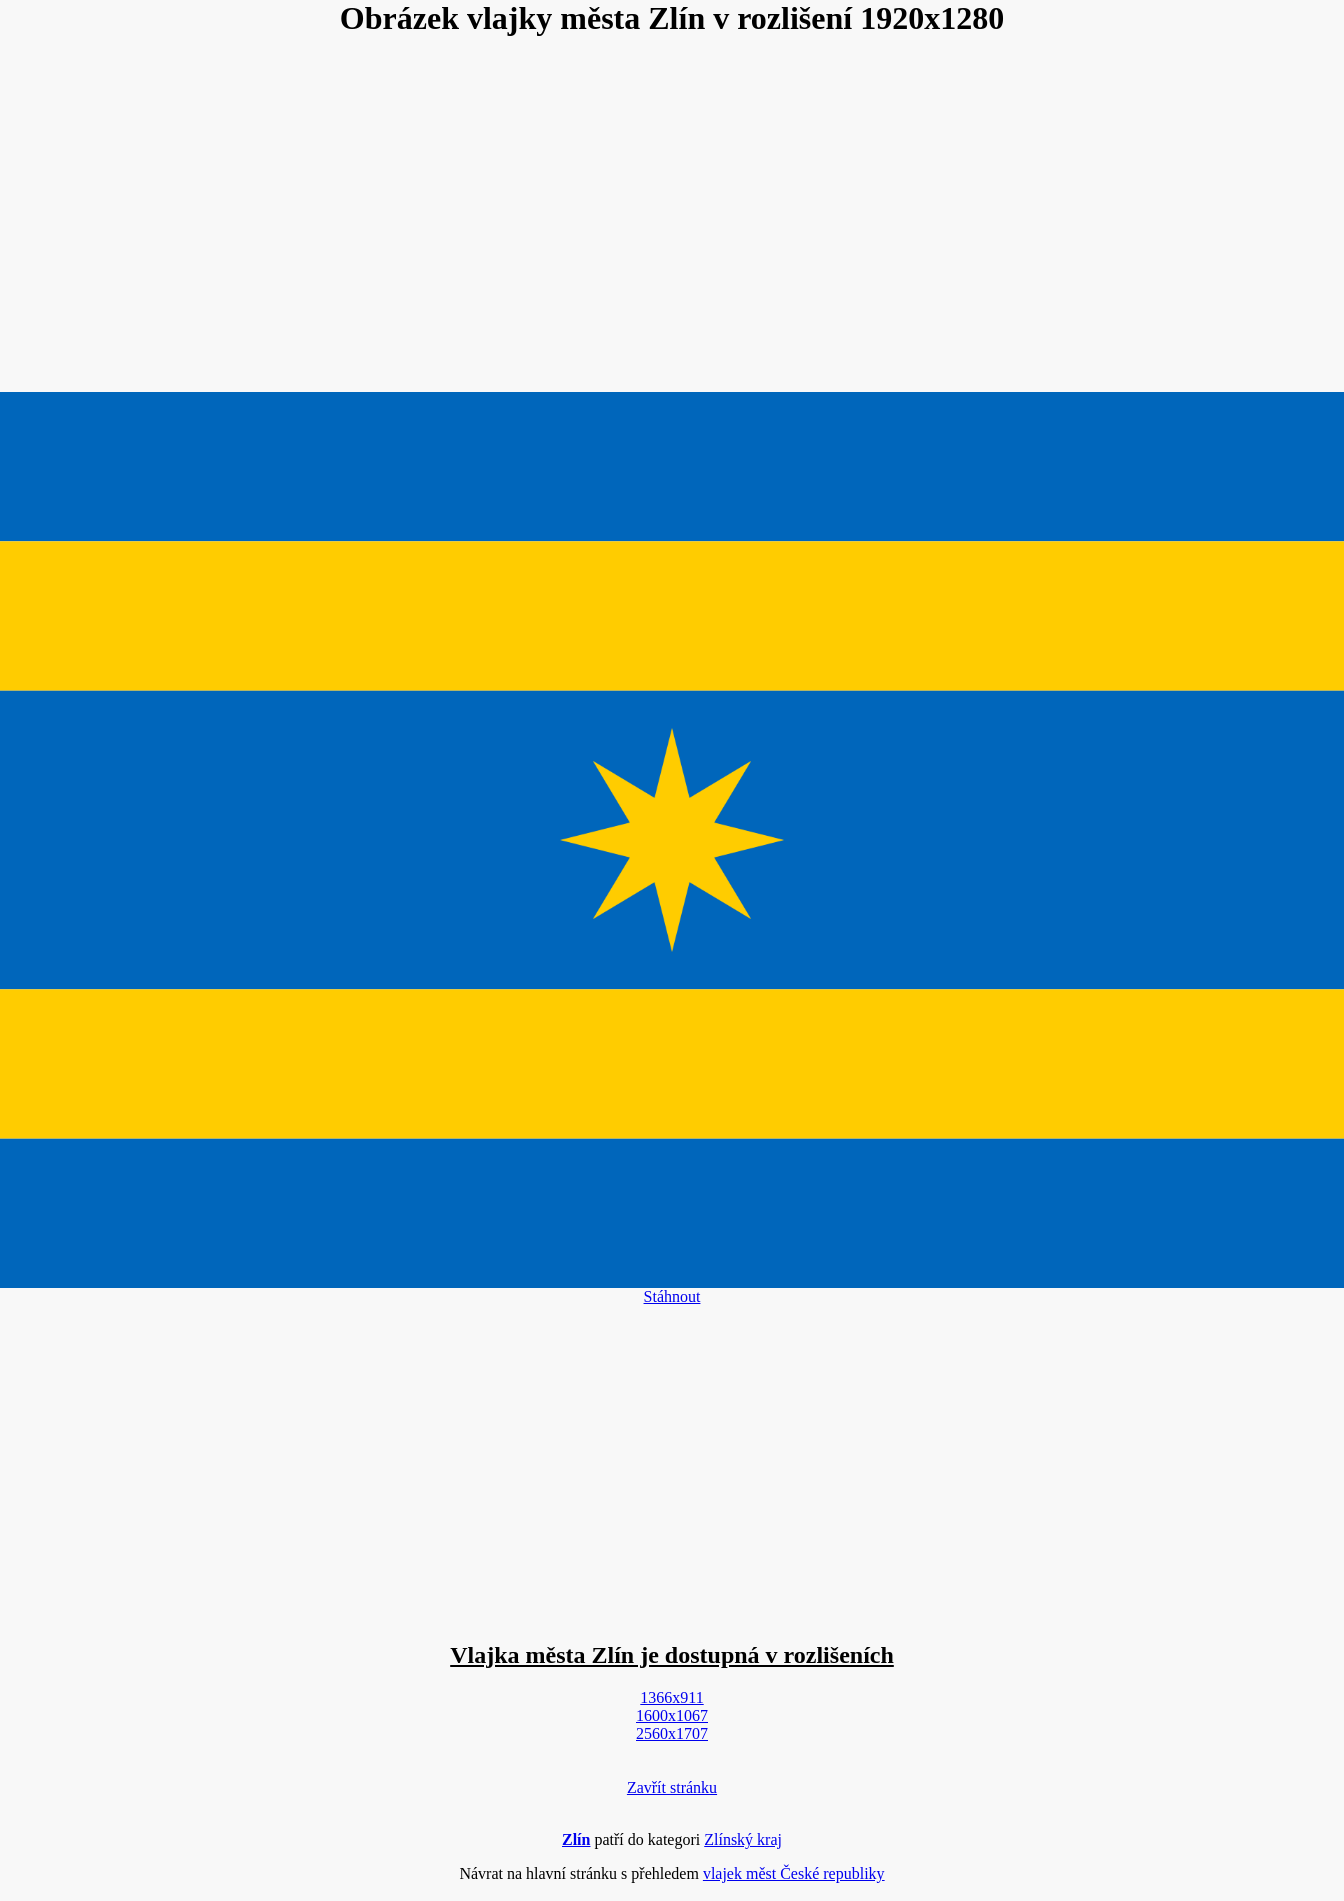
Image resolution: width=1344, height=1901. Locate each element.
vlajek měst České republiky (794, 1873)
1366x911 (671, 1697)
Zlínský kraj (743, 1839)
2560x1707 (672, 1733)
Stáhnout (672, 1296)
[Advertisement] (672, 216)
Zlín (576, 1839)
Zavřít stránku (672, 1787)
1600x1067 (672, 1715)
